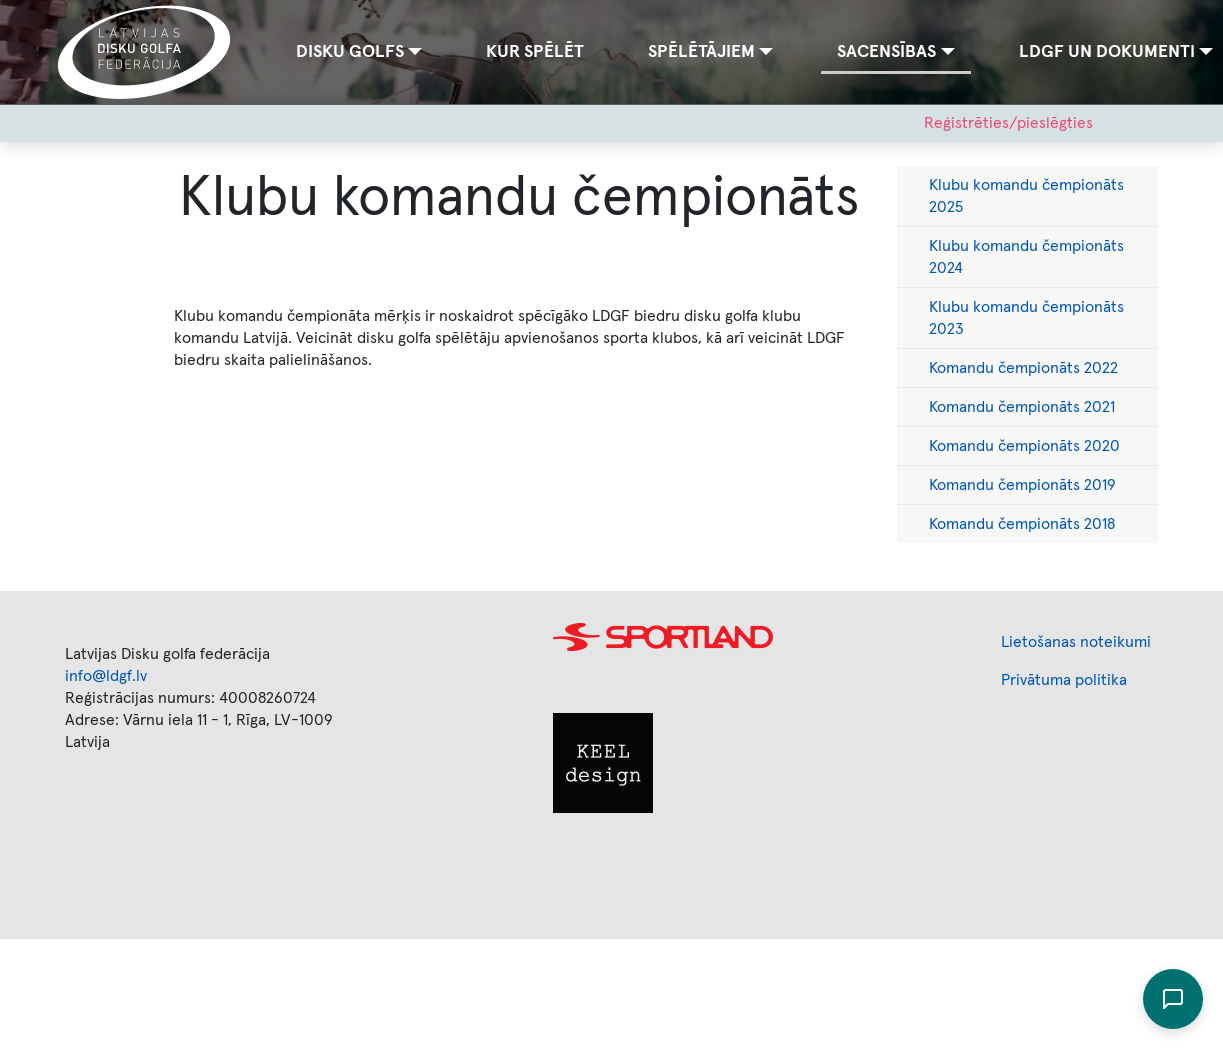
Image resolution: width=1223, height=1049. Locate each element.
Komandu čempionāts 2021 (1022, 407)
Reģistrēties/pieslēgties (1008, 123)
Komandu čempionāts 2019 (1022, 485)
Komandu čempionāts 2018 (1022, 524)
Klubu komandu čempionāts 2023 (1026, 318)
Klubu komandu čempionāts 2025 (1026, 196)
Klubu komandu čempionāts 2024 (1026, 257)
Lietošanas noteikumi (1076, 642)
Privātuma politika (1064, 680)
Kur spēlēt (535, 52)
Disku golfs (350, 52)
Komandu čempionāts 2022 (1023, 368)
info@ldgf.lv (106, 676)
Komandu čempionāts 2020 (1024, 446)
